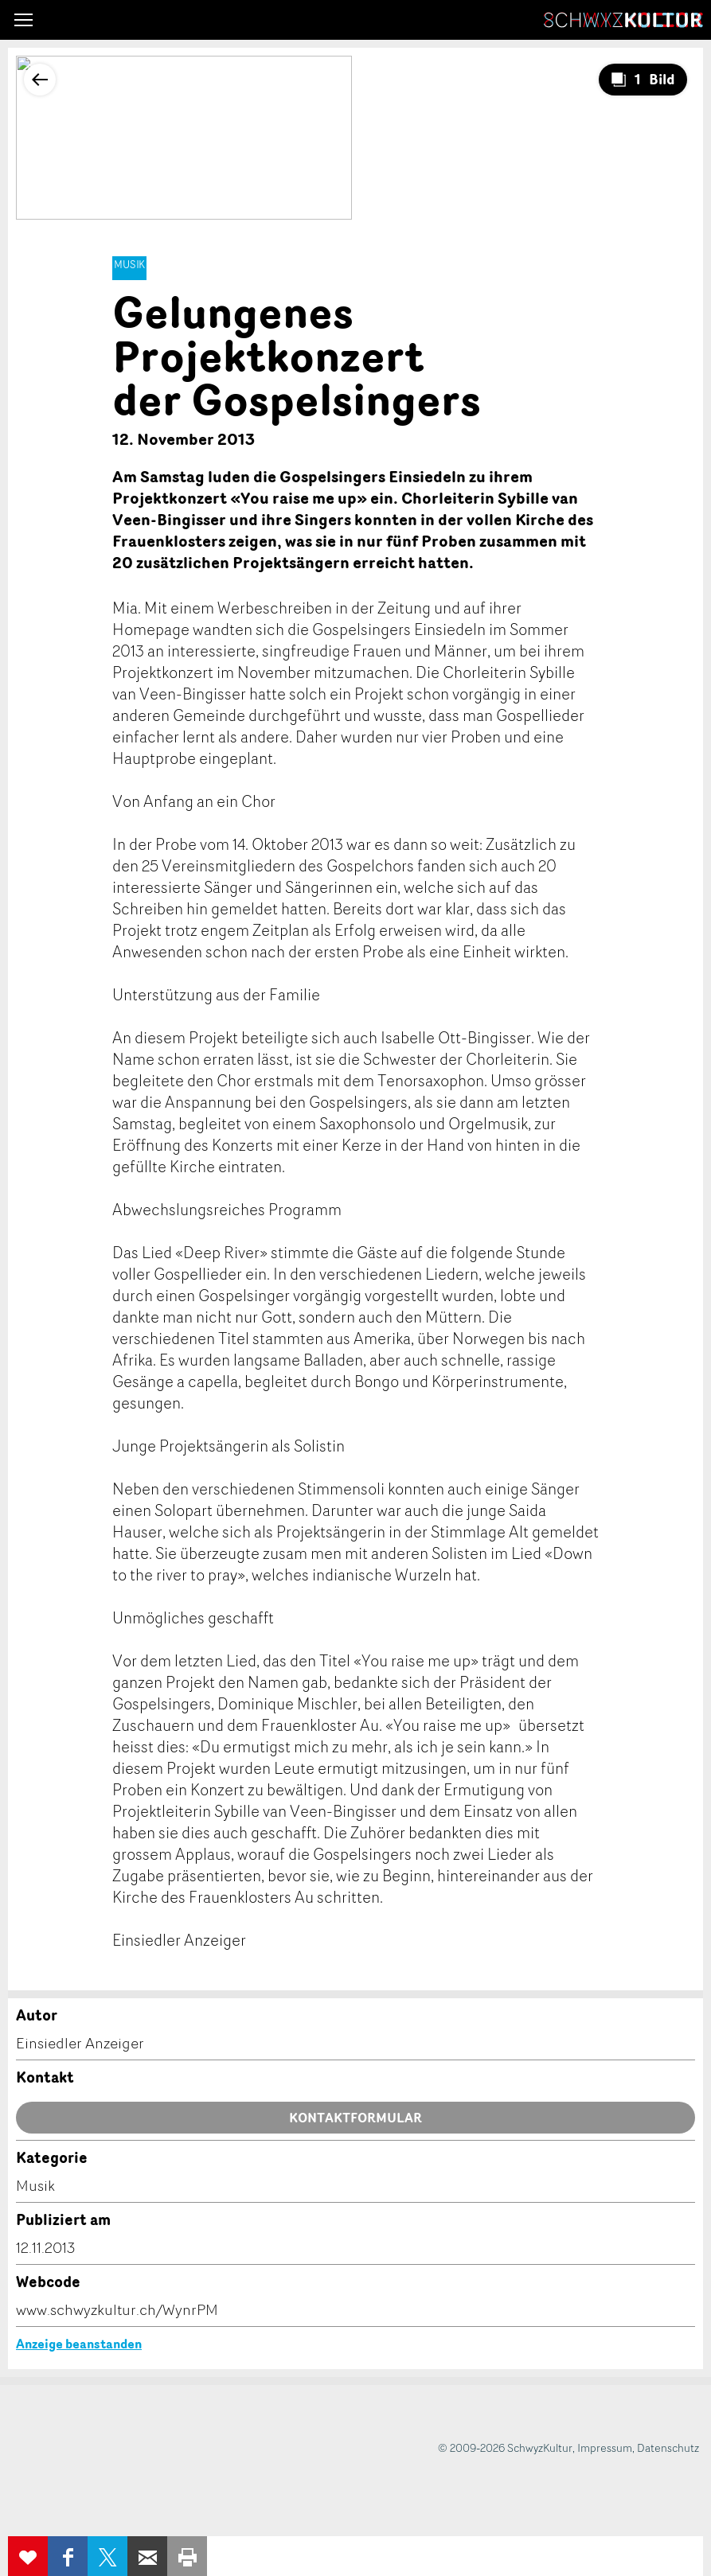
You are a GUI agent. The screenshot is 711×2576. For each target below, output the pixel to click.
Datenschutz (668, 2447)
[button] (23, 20)
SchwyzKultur (623, 20)
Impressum (604, 2447)
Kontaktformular (355, 2117)
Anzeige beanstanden (79, 2343)
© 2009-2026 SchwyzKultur (505, 2447)
